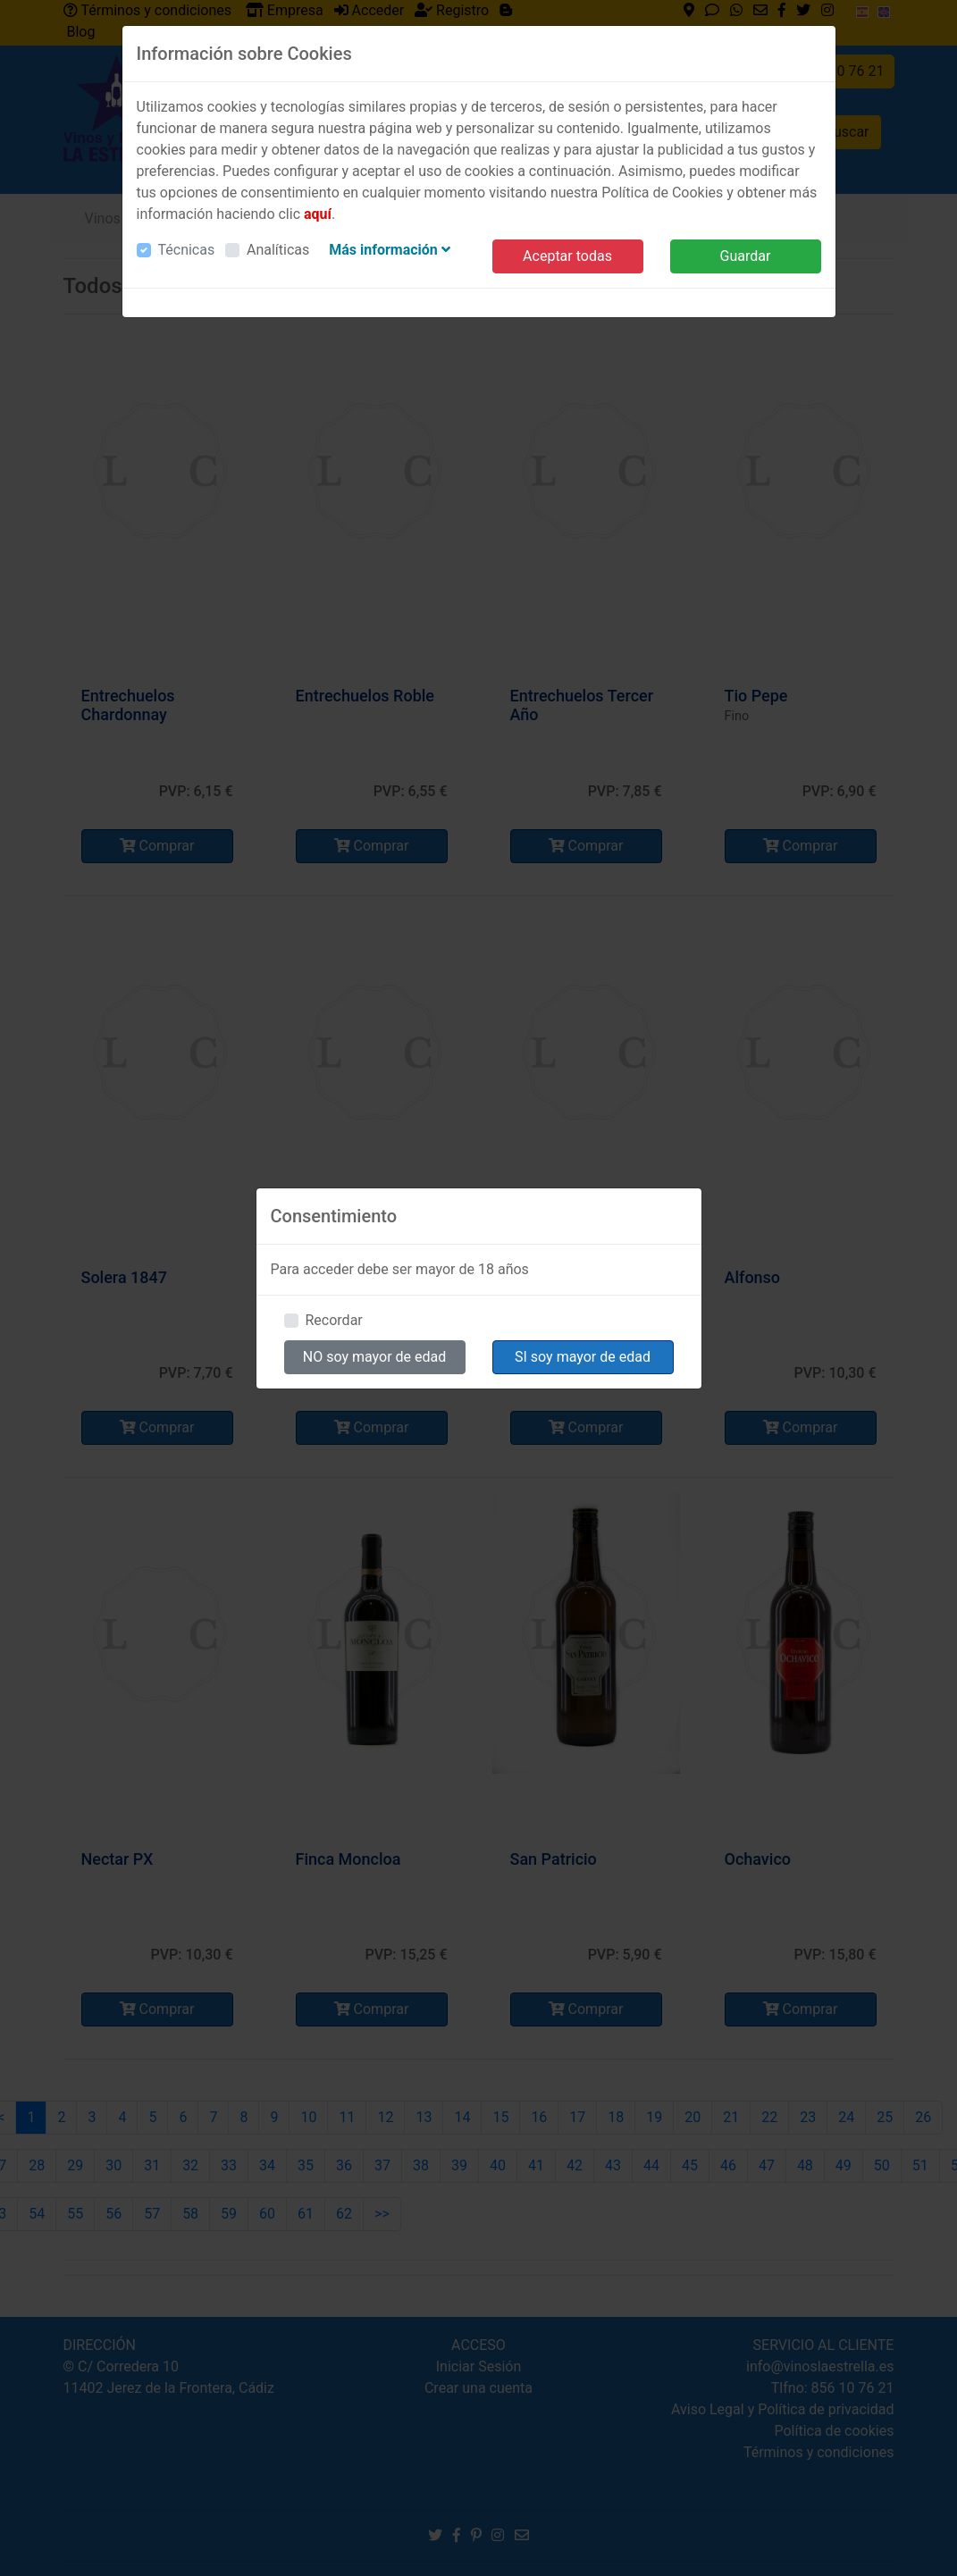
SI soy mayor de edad (583, 1356)
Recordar (334, 1320)
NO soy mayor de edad (375, 1356)
